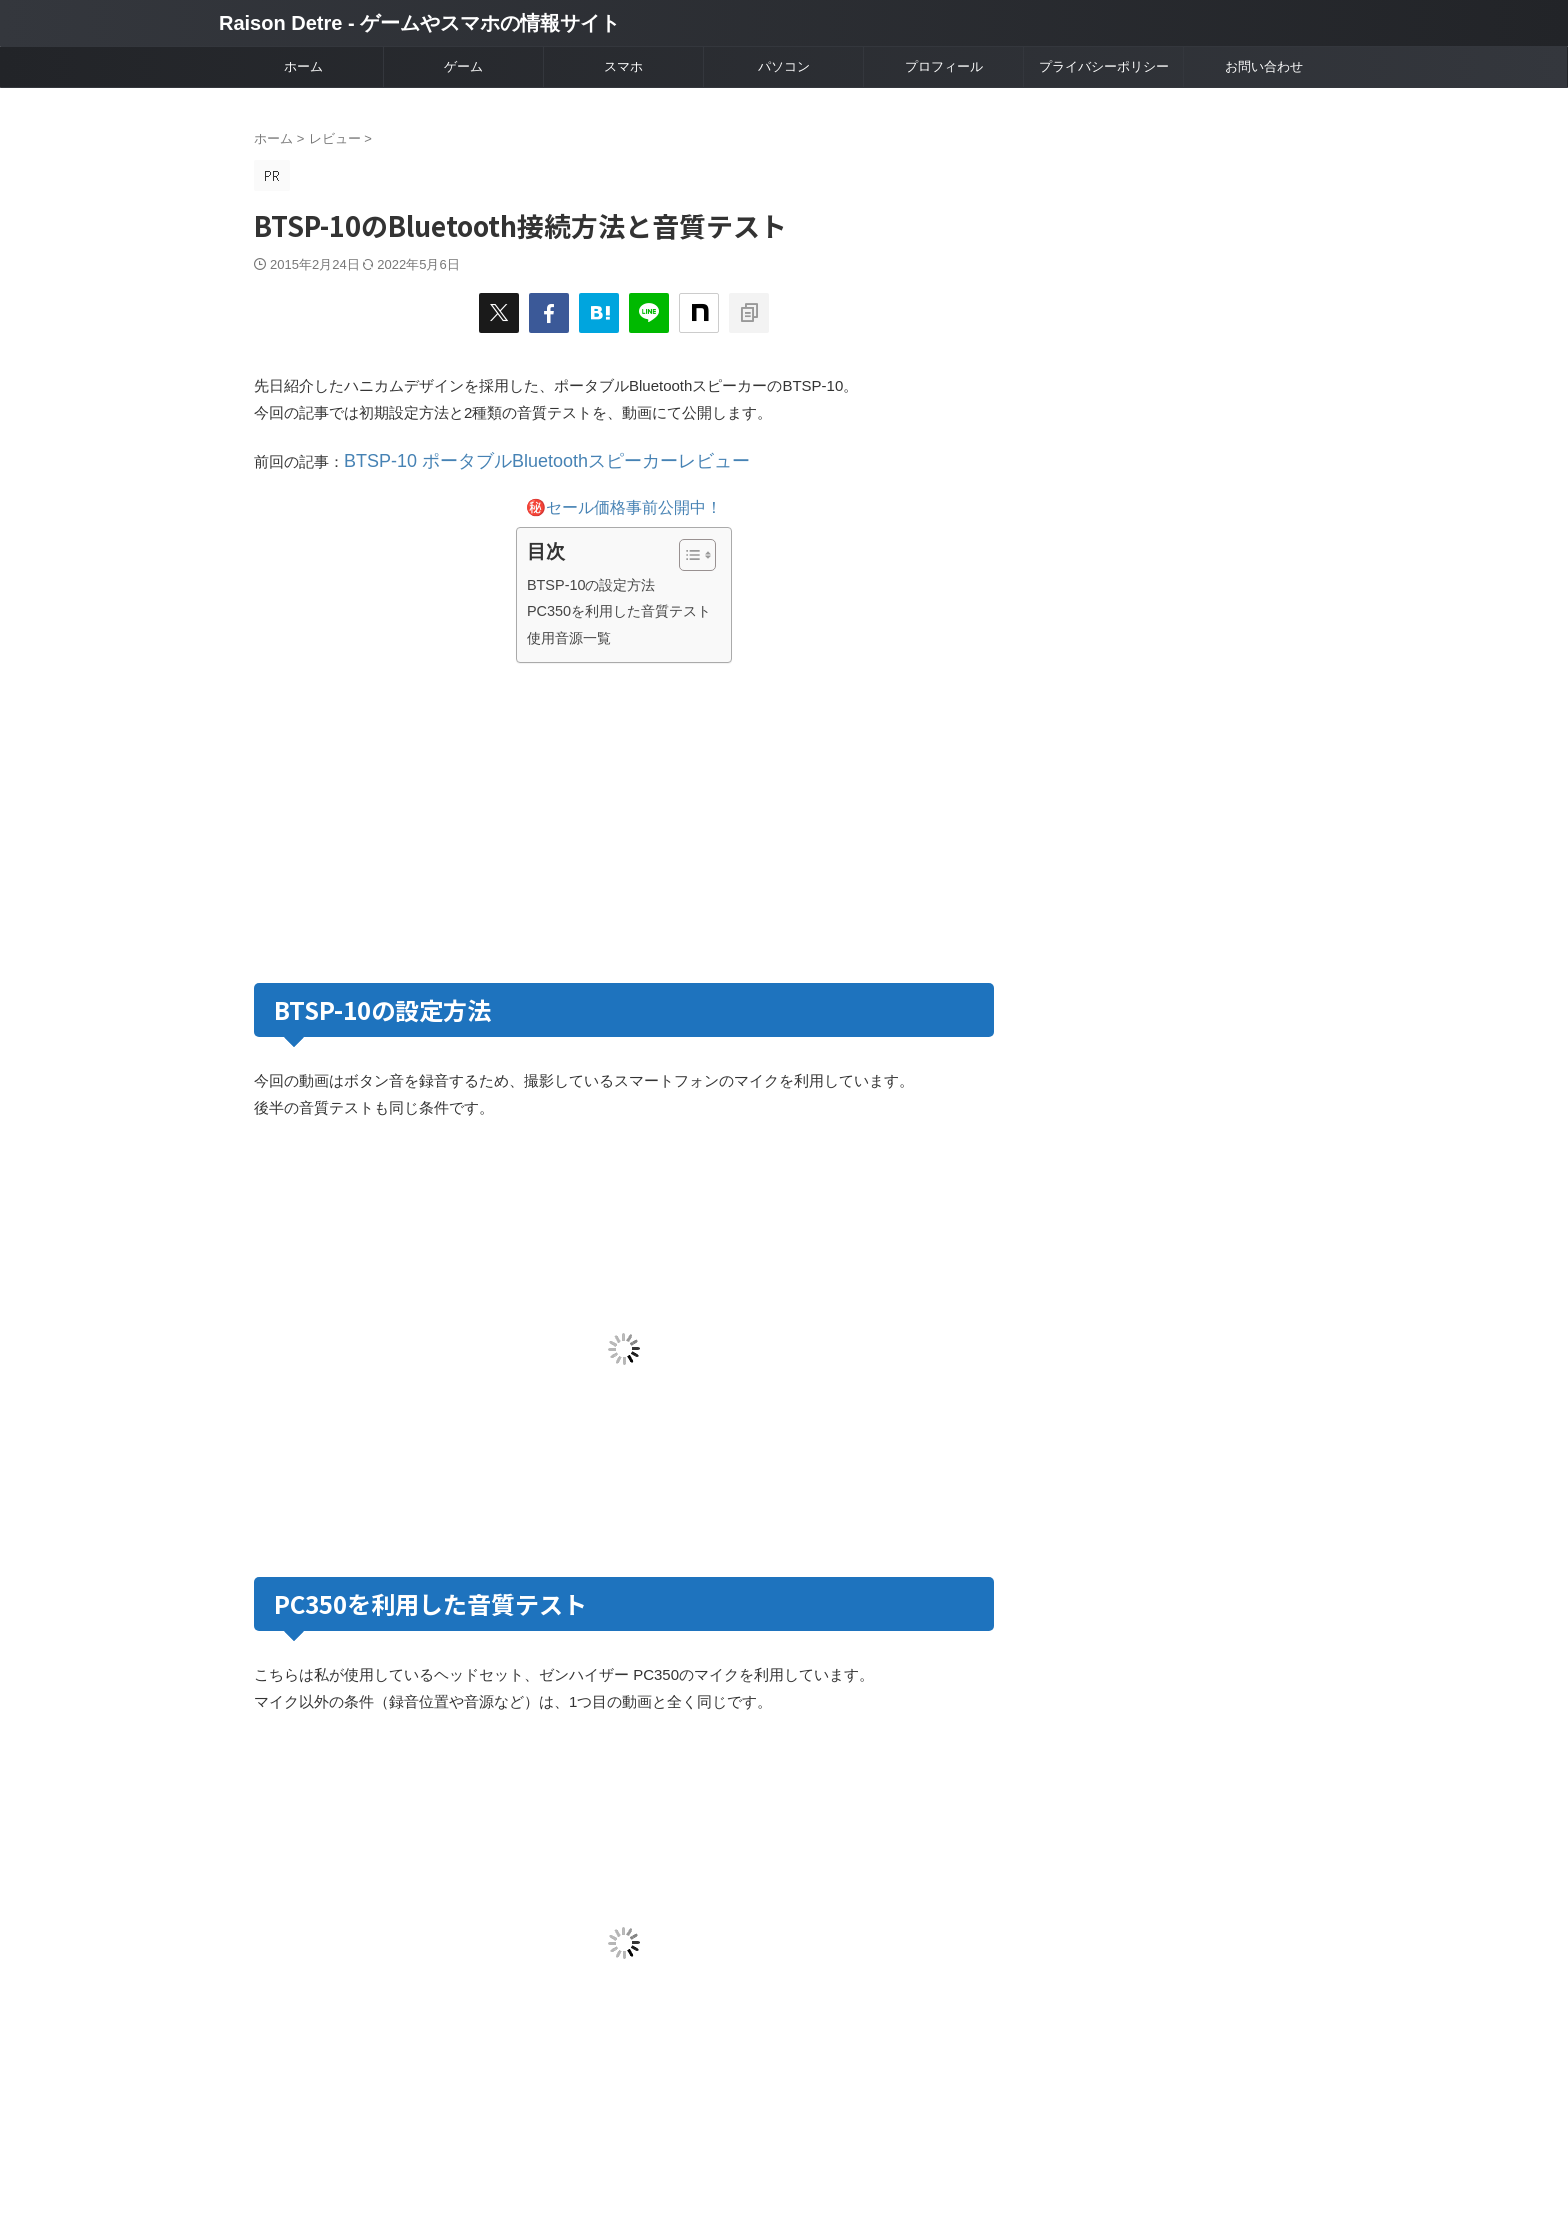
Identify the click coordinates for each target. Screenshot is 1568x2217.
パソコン (784, 66)
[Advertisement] (436, 814)
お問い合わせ (1264, 66)
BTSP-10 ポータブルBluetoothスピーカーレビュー (513, 459)
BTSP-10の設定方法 (591, 580)
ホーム (303, 66)
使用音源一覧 (569, 633)
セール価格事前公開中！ (634, 502)
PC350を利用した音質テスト (619, 606)
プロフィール (944, 66)
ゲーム (463, 66)
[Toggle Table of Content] (687, 550)
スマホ (623, 66)
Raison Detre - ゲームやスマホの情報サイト (419, 23)
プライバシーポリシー (1104, 66)
